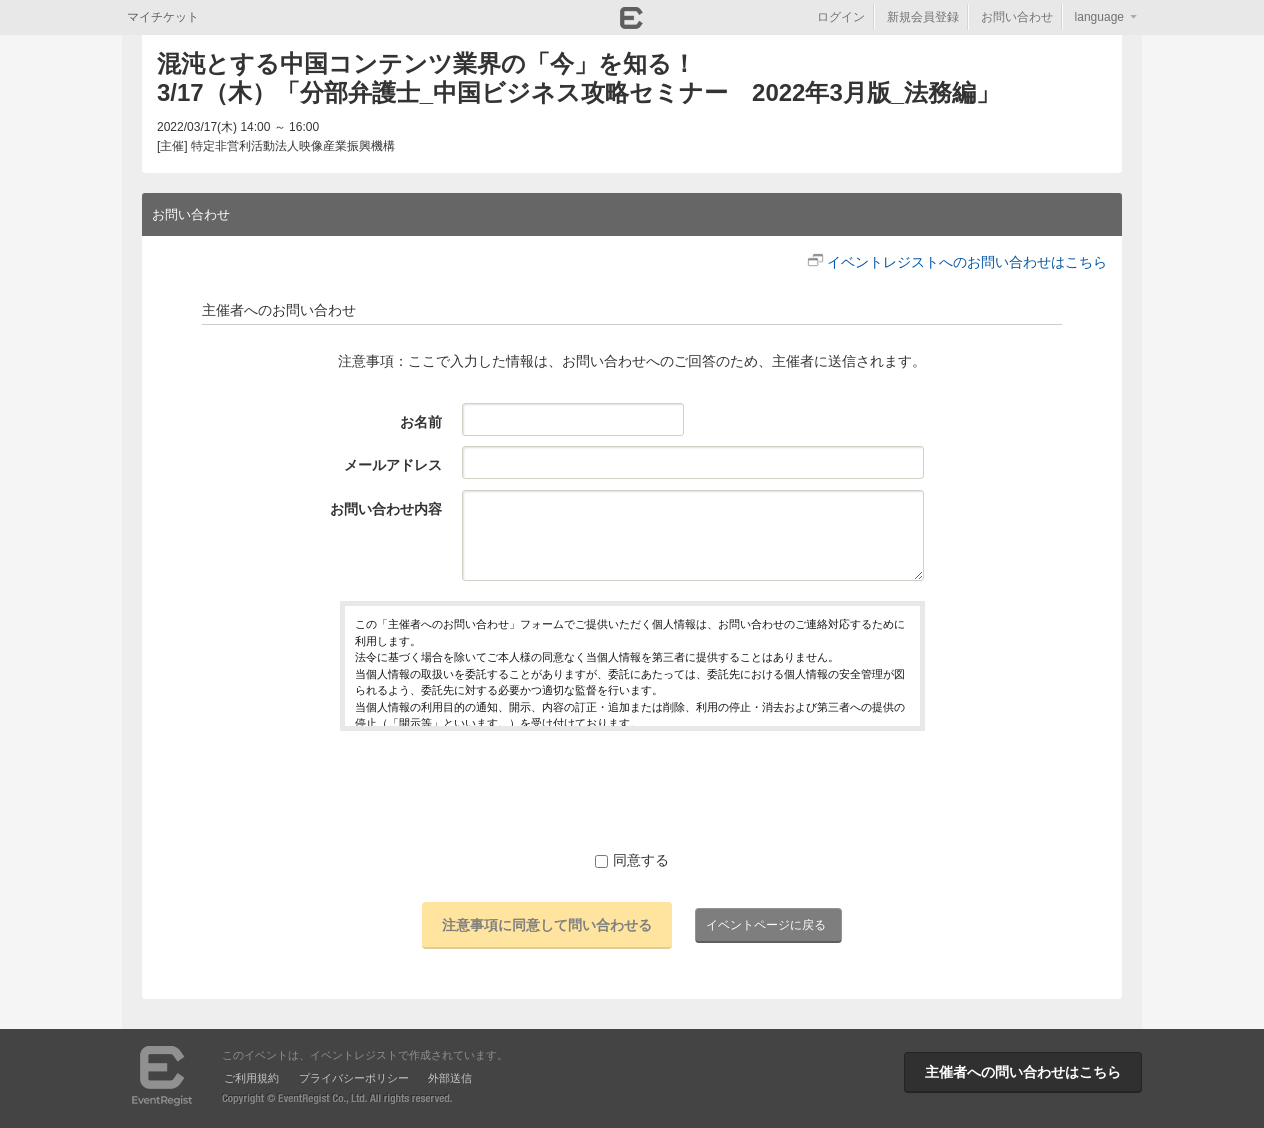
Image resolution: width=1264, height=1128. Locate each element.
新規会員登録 (923, 17)
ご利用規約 (251, 1078)
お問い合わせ (1017, 17)
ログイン (841, 17)
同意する (632, 860)
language (1099, 17)
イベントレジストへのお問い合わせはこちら (967, 262)
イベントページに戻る (766, 925)
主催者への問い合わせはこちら (1023, 1072)
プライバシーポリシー (354, 1078)
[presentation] (632, 790)
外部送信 (450, 1078)
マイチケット (163, 17)
